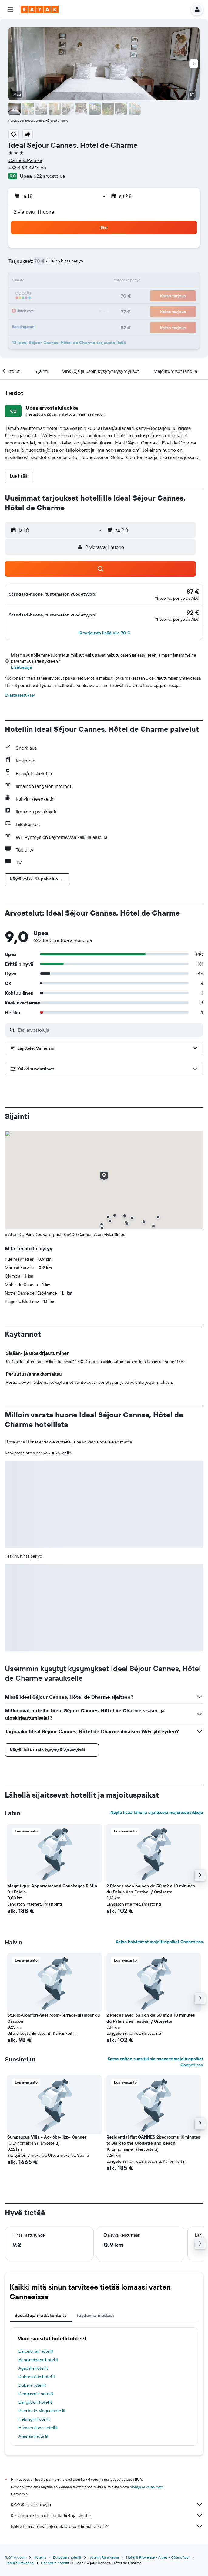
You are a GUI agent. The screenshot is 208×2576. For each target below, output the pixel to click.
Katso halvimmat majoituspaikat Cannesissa (159, 1941)
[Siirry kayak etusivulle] (40, 9)
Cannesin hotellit (55, 2563)
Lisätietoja (21, 667)
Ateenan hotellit (33, 2436)
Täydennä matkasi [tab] (95, 2315)
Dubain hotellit (32, 2385)
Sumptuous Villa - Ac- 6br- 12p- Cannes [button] (47, 2137)
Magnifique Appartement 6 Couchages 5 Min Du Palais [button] (52, 1889)
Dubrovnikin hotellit (36, 2376)
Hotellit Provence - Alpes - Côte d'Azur (158, 2557)
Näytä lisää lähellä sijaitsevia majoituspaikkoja (156, 1812)
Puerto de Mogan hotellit (41, 2410)
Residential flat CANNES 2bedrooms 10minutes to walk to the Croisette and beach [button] (153, 2140)
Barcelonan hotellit (36, 2351)
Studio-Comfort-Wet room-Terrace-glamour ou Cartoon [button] (53, 2018)
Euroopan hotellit (67, 2557)
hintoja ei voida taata (146, 2486)
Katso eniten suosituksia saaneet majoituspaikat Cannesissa (155, 2062)
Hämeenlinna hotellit (37, 2427)
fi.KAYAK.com (15, 2557)
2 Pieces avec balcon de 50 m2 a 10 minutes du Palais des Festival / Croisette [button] (150, 1889)
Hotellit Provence (19, 2563)
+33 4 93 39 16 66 (27, 167)
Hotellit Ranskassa (104, 2557)
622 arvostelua (49, 176)
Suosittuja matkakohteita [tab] (41, 2315)
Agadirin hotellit (33, 2368)
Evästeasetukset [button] (20, 695)
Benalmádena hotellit (38, 2359)
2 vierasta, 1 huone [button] (34, 212)
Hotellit (40, 2557)
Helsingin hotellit (34, 2419)
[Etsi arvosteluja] (109, 1030)
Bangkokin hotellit (35, 2402)
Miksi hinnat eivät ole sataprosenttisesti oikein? (107, 2526)
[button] (10, 9)
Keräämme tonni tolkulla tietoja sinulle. (107, 2515)
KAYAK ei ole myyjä (107, 2504)
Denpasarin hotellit (36, 2393)
